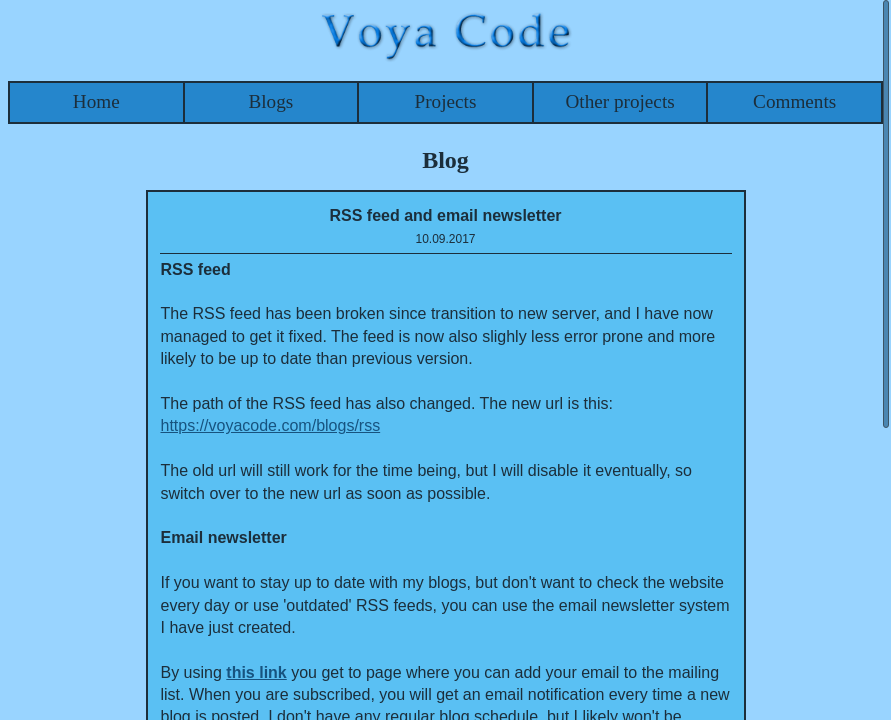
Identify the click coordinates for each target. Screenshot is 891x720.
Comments (794, 101)
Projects (446, 101)
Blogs (270, 101)
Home (96, 101)
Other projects (619, 101)
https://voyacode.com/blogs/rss (271, 425)
